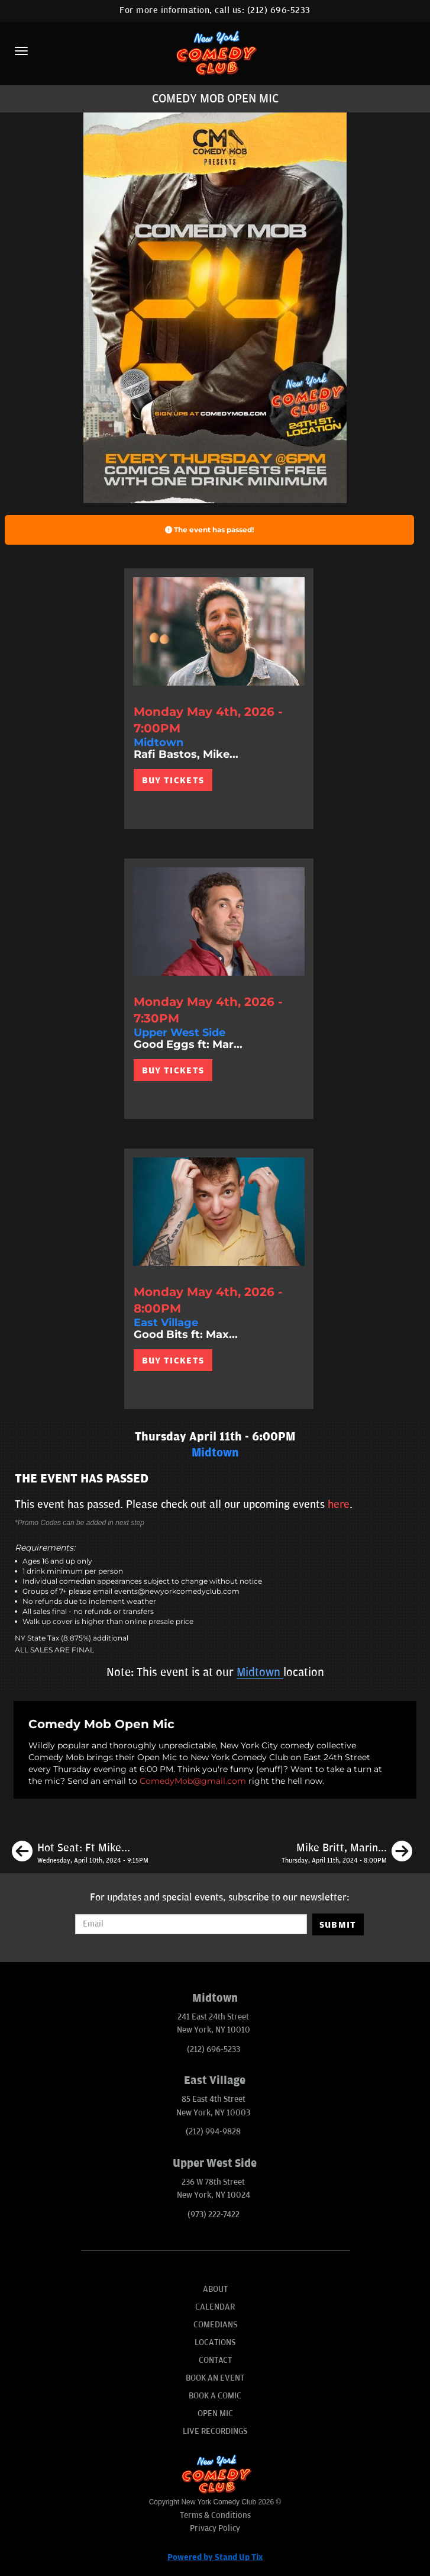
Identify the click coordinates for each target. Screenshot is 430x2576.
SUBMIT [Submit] (338, 1924)
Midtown (260, 1672)
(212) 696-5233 (279, 10)
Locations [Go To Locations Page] (215, 2342)
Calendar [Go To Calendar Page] (215, 2307)
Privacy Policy (215, 2528)
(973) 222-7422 (213, 2215)
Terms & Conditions (215, 2515)
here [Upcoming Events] (339, 1504)
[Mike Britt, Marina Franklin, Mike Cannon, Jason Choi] (347, 1853)
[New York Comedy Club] (215, 52)
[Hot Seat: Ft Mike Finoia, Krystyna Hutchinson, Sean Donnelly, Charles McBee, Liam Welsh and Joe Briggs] (80, 1853)
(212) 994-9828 (213, 2132)
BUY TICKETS (173, 780)
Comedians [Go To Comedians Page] (215, 2325)
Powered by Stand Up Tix (215, 2557)
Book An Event (215, 2378)
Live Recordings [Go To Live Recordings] (215, 2431)
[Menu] (21, 50)
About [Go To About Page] (215, 2289)
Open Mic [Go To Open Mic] (215, 2413)
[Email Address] (191, 1924)
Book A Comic (215, 2396)
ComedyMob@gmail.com (193, 1781)
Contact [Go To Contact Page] (215, 2360)
